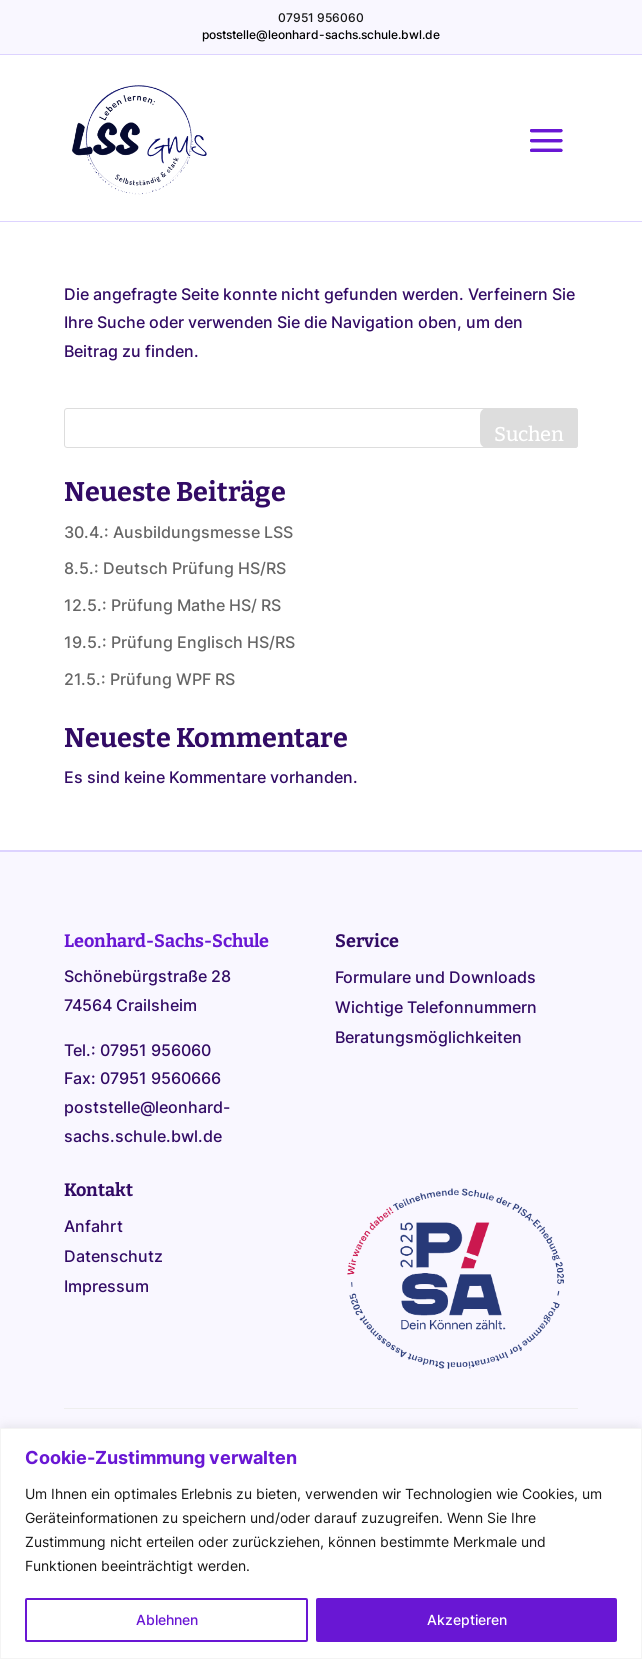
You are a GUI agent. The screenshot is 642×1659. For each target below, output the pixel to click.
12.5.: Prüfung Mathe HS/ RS (172, 605)
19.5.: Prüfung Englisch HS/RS (179, 642)
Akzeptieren (467, 1619)
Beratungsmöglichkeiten (428, 1038)
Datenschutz (113, 1257)
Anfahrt (93, 1227)
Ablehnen (167, 1619)
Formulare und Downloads (435, 978)
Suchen (529, 434)
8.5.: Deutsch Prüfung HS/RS (175, 568)
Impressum (106, 1287)
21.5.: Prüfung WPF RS (149, 679)
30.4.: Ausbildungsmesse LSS (178, 532)
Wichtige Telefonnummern (436, 1008)
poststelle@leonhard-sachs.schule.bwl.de (321, 34)
